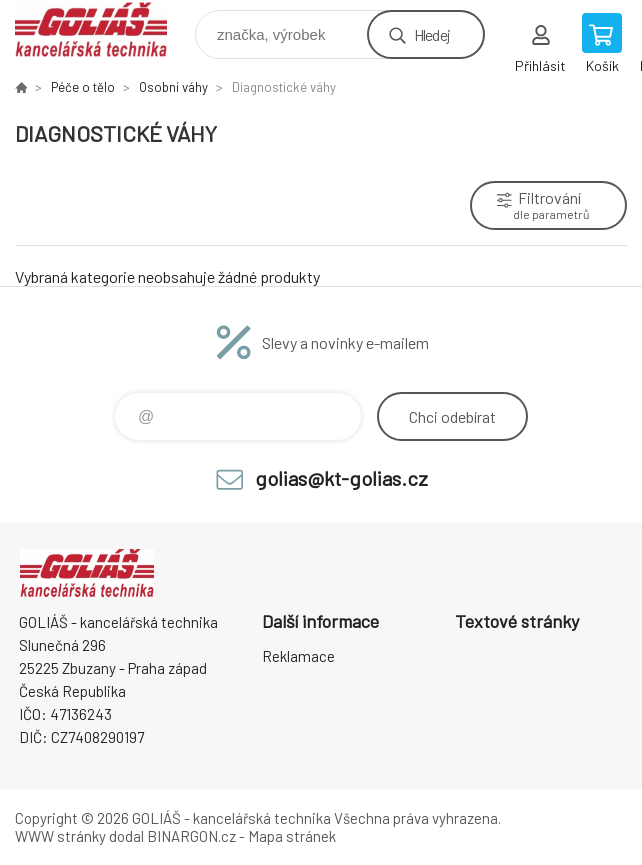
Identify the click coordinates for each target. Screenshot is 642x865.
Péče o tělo (83, 87)
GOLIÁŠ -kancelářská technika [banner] (103, 29)
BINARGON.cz (191, 836)
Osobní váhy (173, 87)
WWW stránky (60, 836)
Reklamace (298, 656)
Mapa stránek (292, 836)
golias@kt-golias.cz (341, 478)
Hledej (432, 34)
